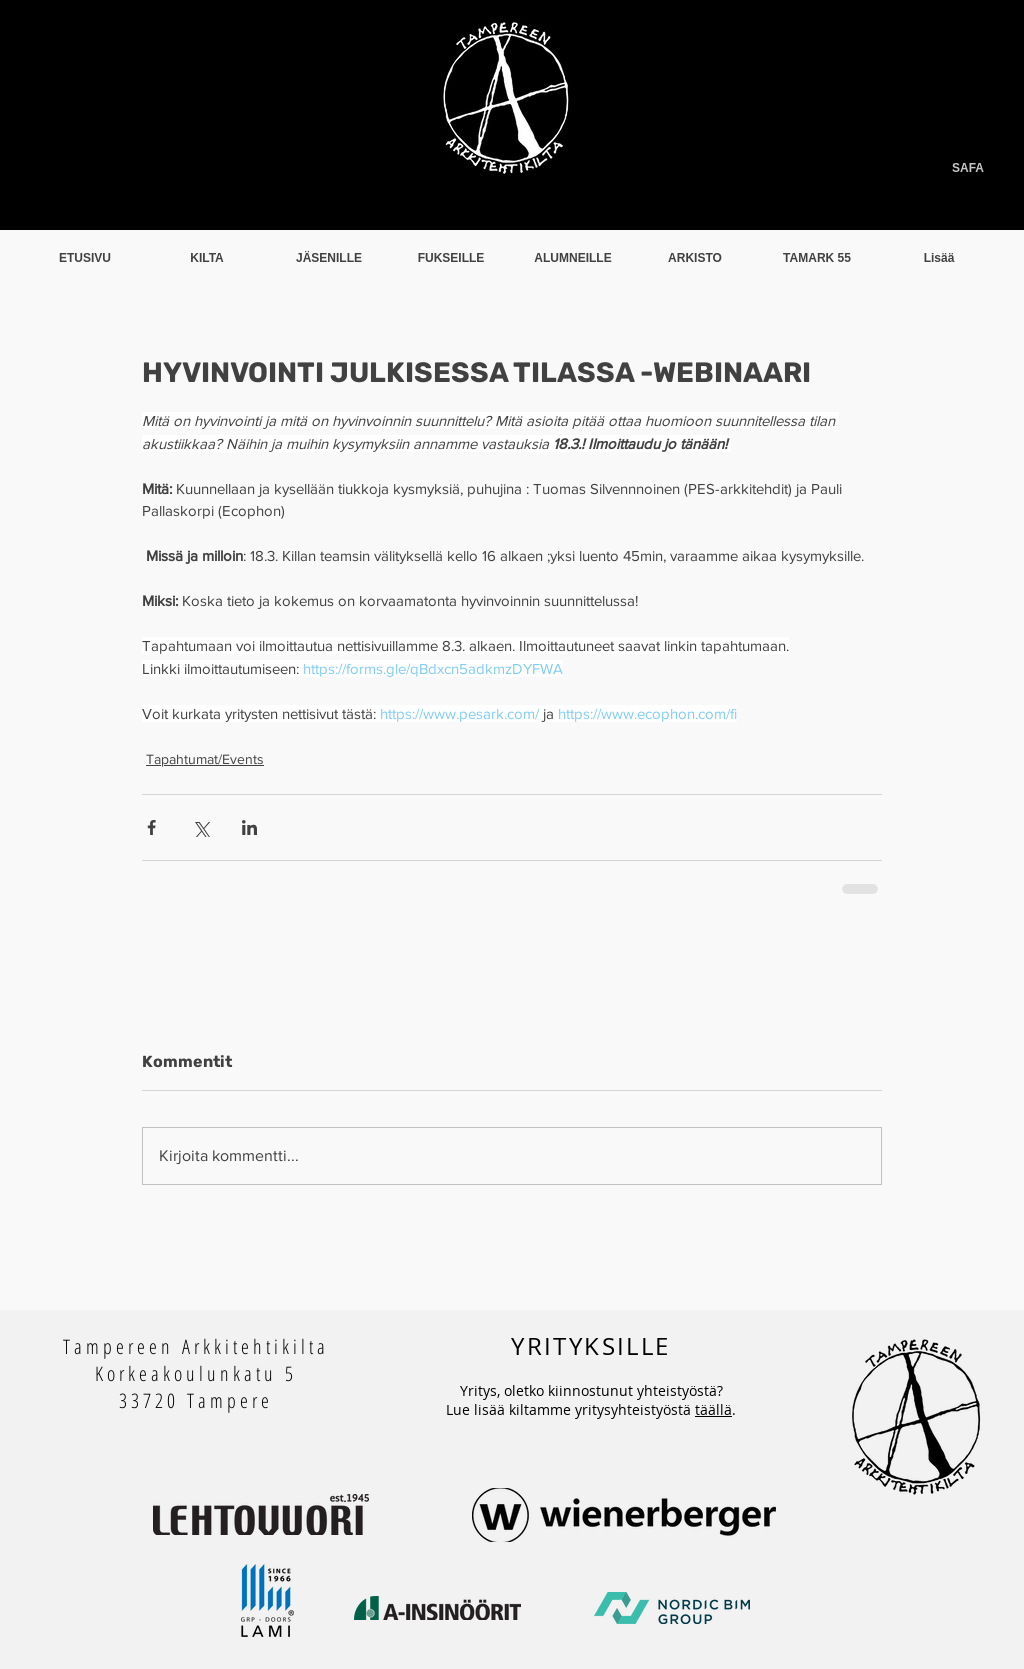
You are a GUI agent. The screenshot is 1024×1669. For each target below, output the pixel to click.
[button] (207, 258)
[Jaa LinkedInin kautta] (249, 827)
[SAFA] (911, 168)
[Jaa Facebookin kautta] (151, 827)
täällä (713, 1409)
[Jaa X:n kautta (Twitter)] (200, 827)
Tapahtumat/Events (205, 759)
